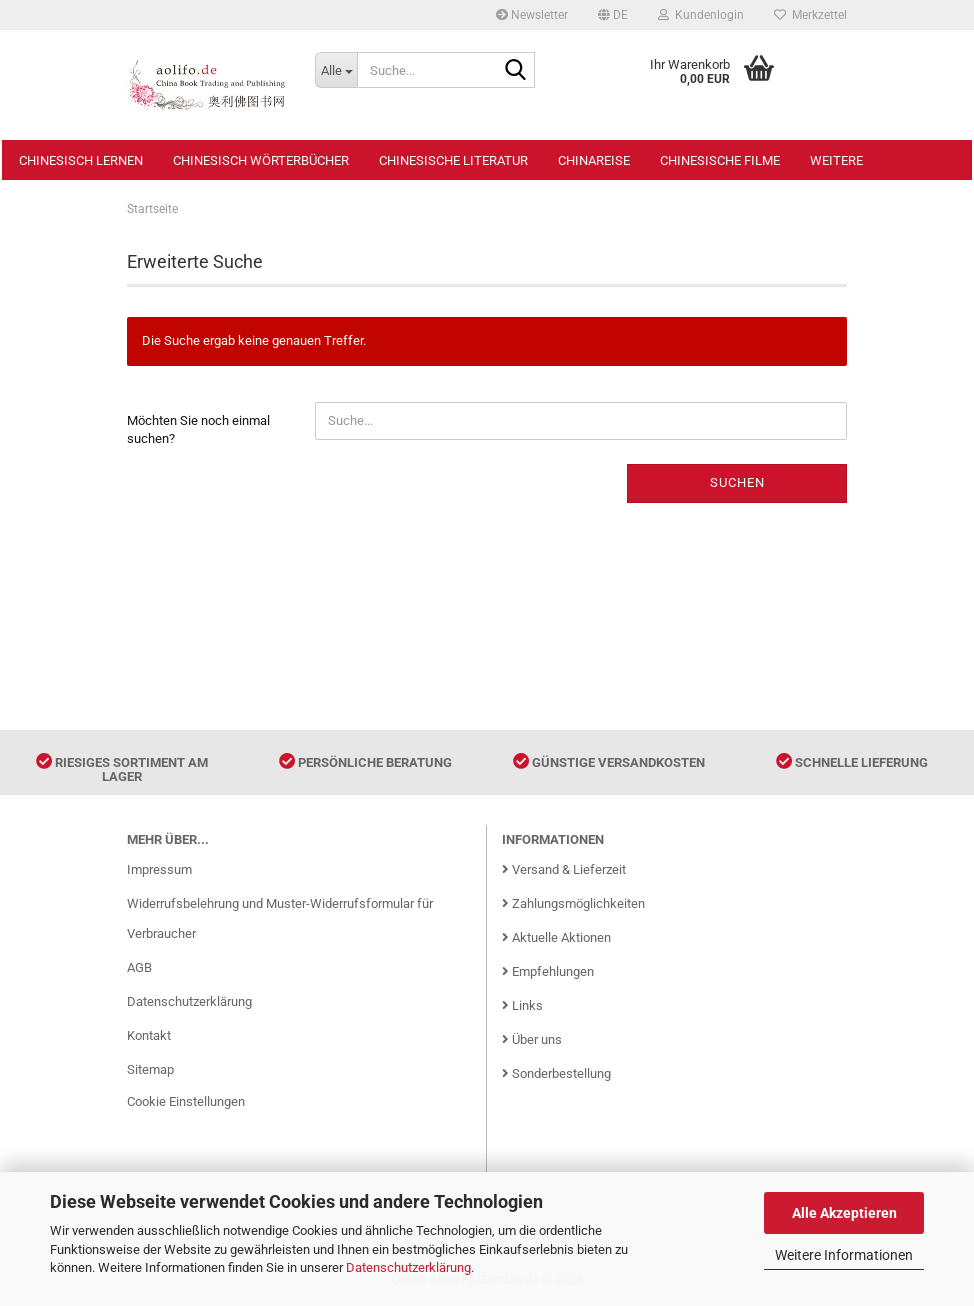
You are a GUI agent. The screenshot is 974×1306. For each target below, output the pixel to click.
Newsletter (532, 15)
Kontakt (149, 1035)
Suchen (737, 482)
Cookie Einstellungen (186, 1101)
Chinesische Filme (720, 160)
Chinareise (594, 160)
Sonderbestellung (556, 1073)
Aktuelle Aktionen (556, 937)
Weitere (836, 160)
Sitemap (150, 1069)
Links (522, 1005)
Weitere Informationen (844, 1255)
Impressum (159, 869)
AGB (139, 967)
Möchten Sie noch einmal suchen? (198, 430)
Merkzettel (810, 15)
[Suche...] (336, 70)
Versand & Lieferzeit (564, 869)
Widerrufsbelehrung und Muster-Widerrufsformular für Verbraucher (280, 918)
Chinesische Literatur (453, 160)
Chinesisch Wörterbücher (261, 160)
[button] (613, 15)
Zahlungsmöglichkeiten (573, 903)
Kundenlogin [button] (701, 15)
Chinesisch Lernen (81, 160)
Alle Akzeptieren (844, 1213)
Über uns (532, 1039)
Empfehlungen (548, 971)
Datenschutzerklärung (408, 1267)
